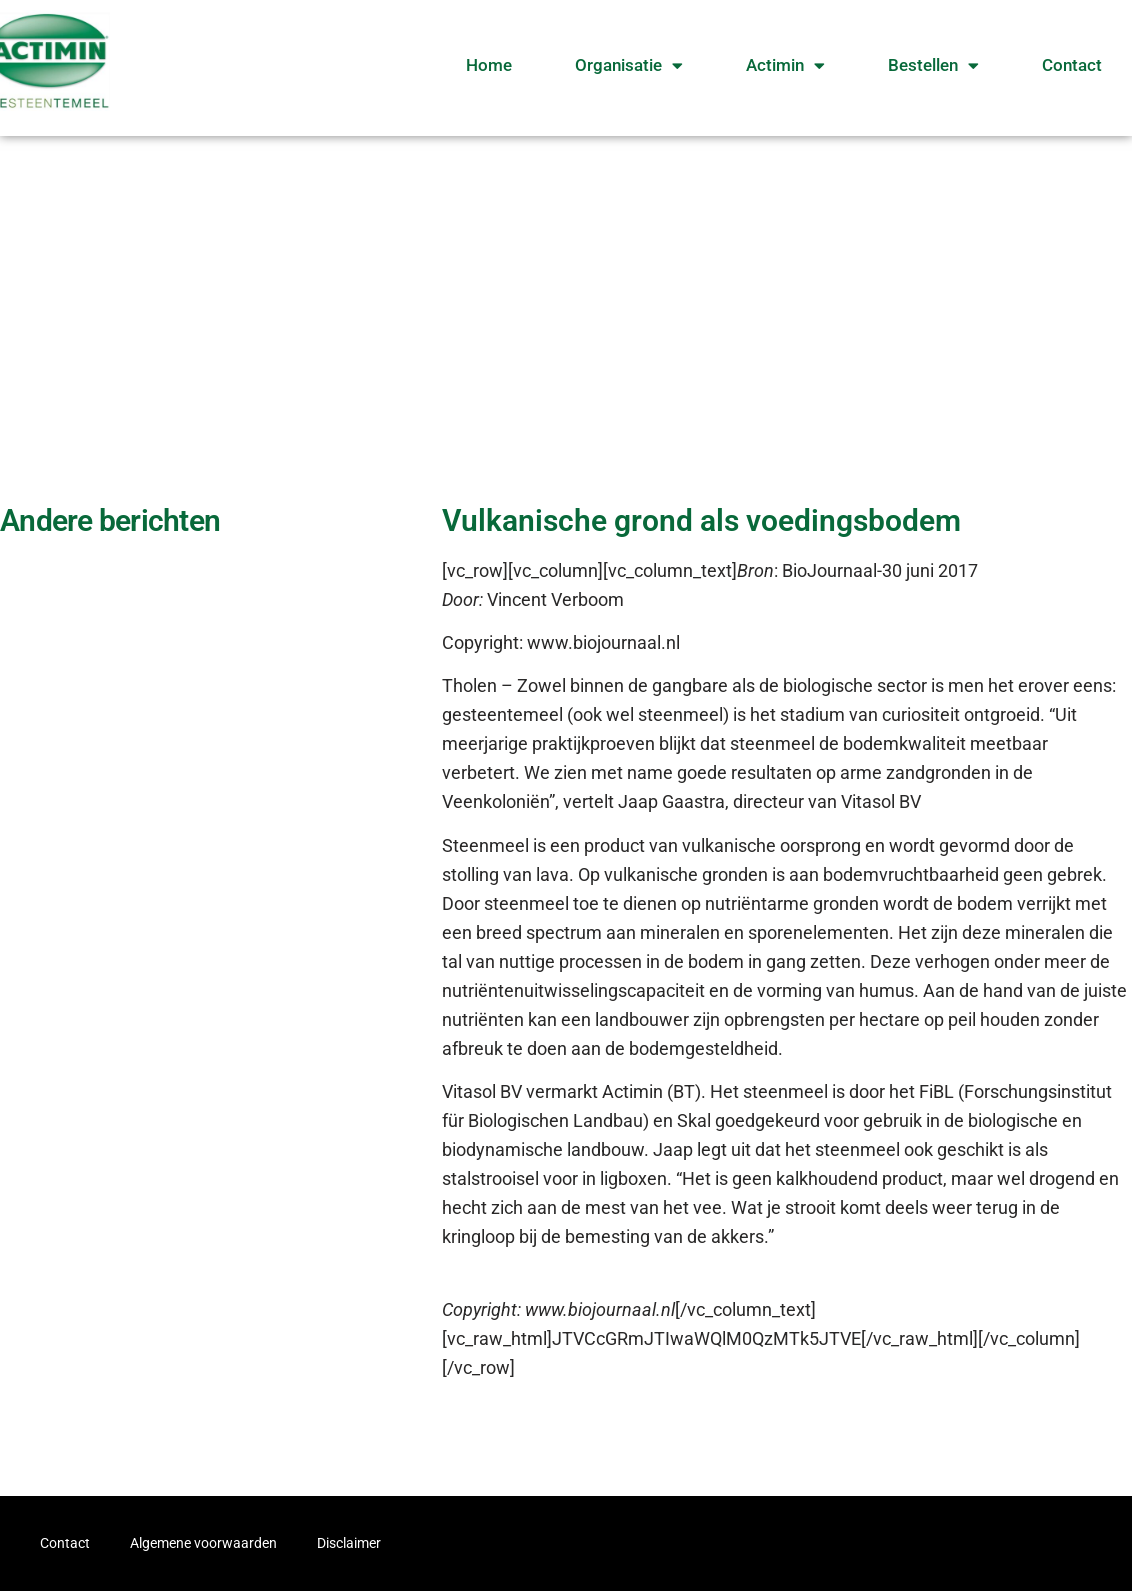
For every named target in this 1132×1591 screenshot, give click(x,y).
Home (489, 65)
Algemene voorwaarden (203, 1543)
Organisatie (629, 65)
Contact (1072, 65)
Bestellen (933, 65)
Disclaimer (349, 1543)
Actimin (785, 65)
